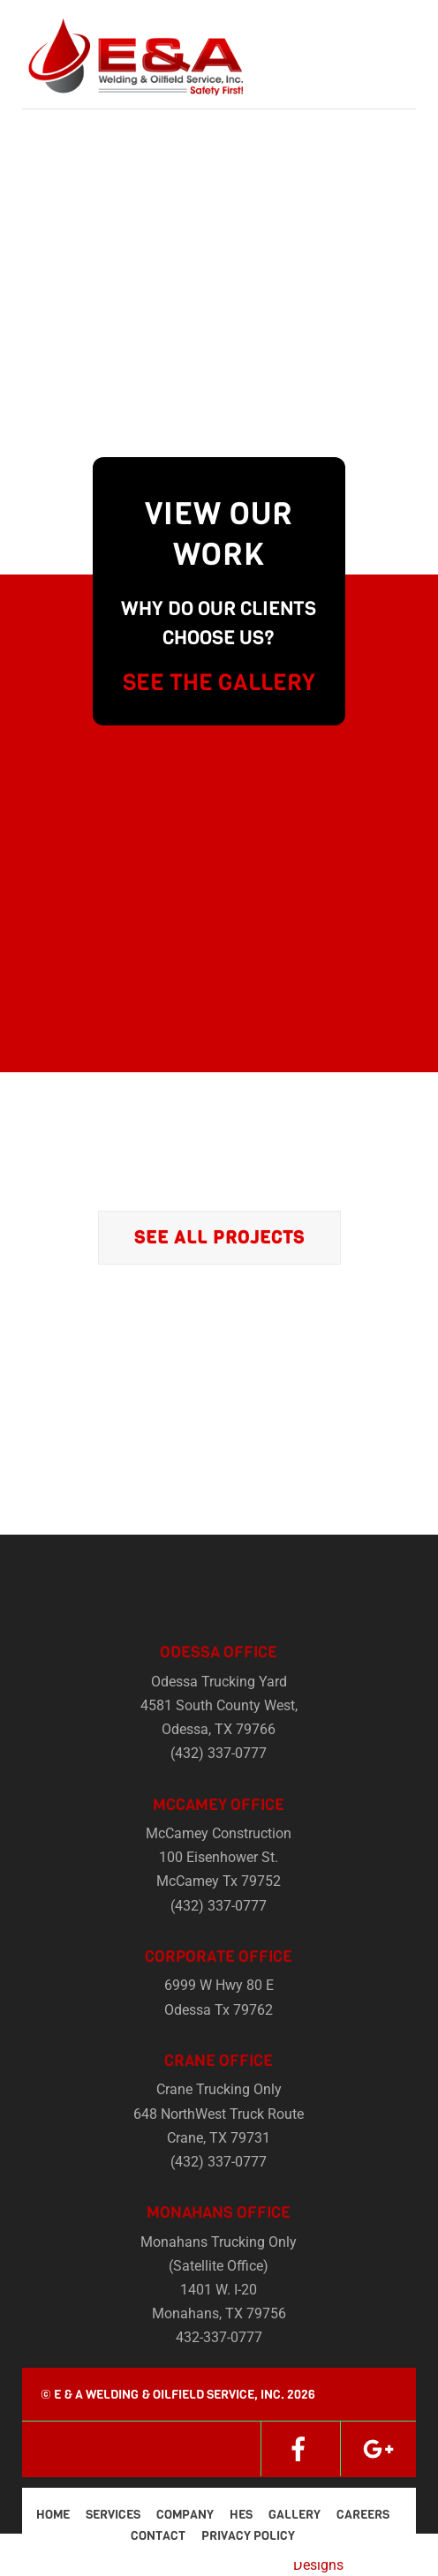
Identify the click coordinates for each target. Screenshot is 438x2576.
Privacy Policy (248, 2535)
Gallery (294, 2514)
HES (241, 2514)
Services (113, 2514)
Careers (362, 2514)
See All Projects (219, 1238)
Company (185, 2514)
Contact (158, 2535)
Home (53, 2514)
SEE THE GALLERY (219, 682)
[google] (378, 2448)
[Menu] (398, 24)
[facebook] (298, 2448)
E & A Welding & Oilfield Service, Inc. (169, 2394)
